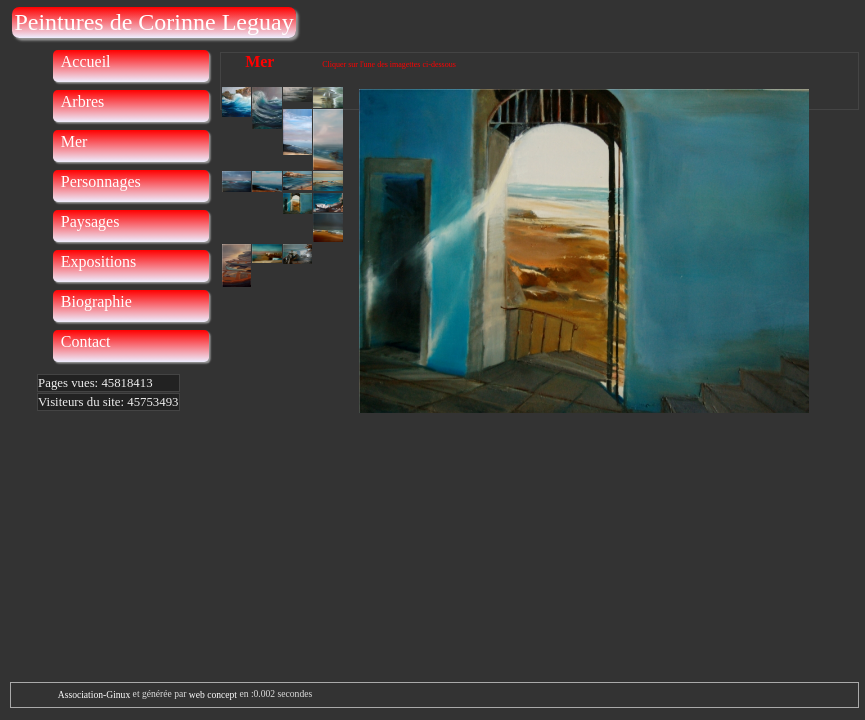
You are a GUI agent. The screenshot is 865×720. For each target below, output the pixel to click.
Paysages (90, 221)
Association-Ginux (94, 694)
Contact (86, 341)
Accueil (86, 61)
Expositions (99, 261)
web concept (213, 694)
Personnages (101, 181)
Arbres (83, 101)
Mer (74, 141)
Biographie (96, 301)
